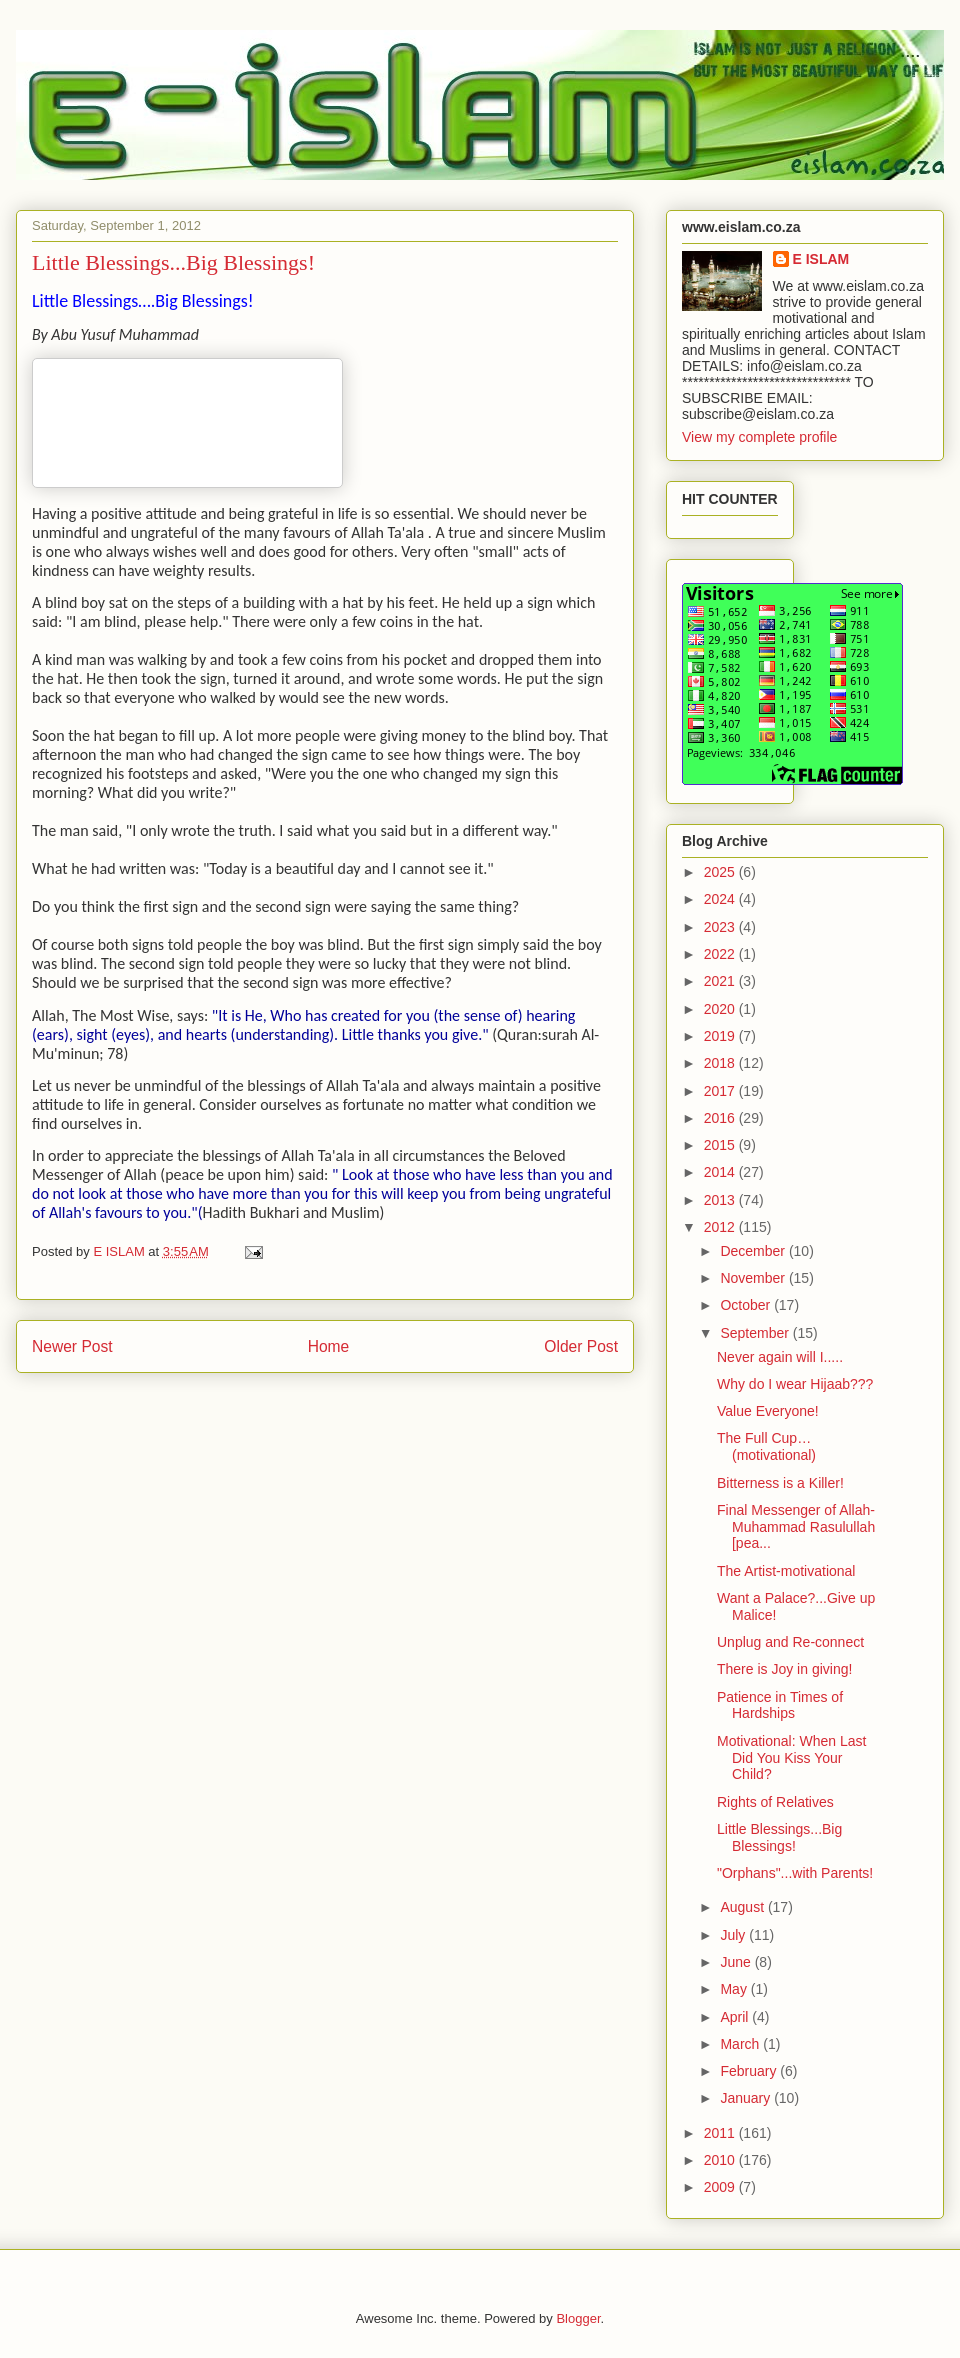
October (747, 1305)
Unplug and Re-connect (790, 1642)
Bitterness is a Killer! (780, 1483)
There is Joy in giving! (784, 1669)
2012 (721, 1227)
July (734, 1935)
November (754, 1278)
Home (329, 1346)
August (743, 1907)
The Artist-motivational (786, 1571)
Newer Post (72, 1346)
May (735, 1989)
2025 (721, 872)
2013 (721, 1200)
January (747, 2098)
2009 (721, 2187)
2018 (721, 1063)
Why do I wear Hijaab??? (795, 1384)
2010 (721, 2160)
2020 (721, 1009)
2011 (721, 2133)
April (736, 2017)
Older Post (581, 1346)
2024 (721, 899)
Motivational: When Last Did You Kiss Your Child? (791, 1758)
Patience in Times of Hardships (780, 1705)
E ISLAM (821, 259)
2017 (721, 1091)
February (750, 2071)
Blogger (578, 2318)
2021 (721, 981)
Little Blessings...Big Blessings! (779, 1837)
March (741, 2044)
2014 (721, 1172)
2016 (721, 1118)
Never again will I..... (780, 1357)
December (754, 1251)
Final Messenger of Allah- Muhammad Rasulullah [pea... (796, 1527)
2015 (721, 1145)
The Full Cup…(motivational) (766, 1446)
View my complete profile (759, 437)
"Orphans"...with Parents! (795, 1873)
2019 (721, 1036)
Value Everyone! (768, 1411)
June (737, 1962)
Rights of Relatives (775, 1802)
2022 (721, 954)
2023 (721, 927)
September (756, 1333)
